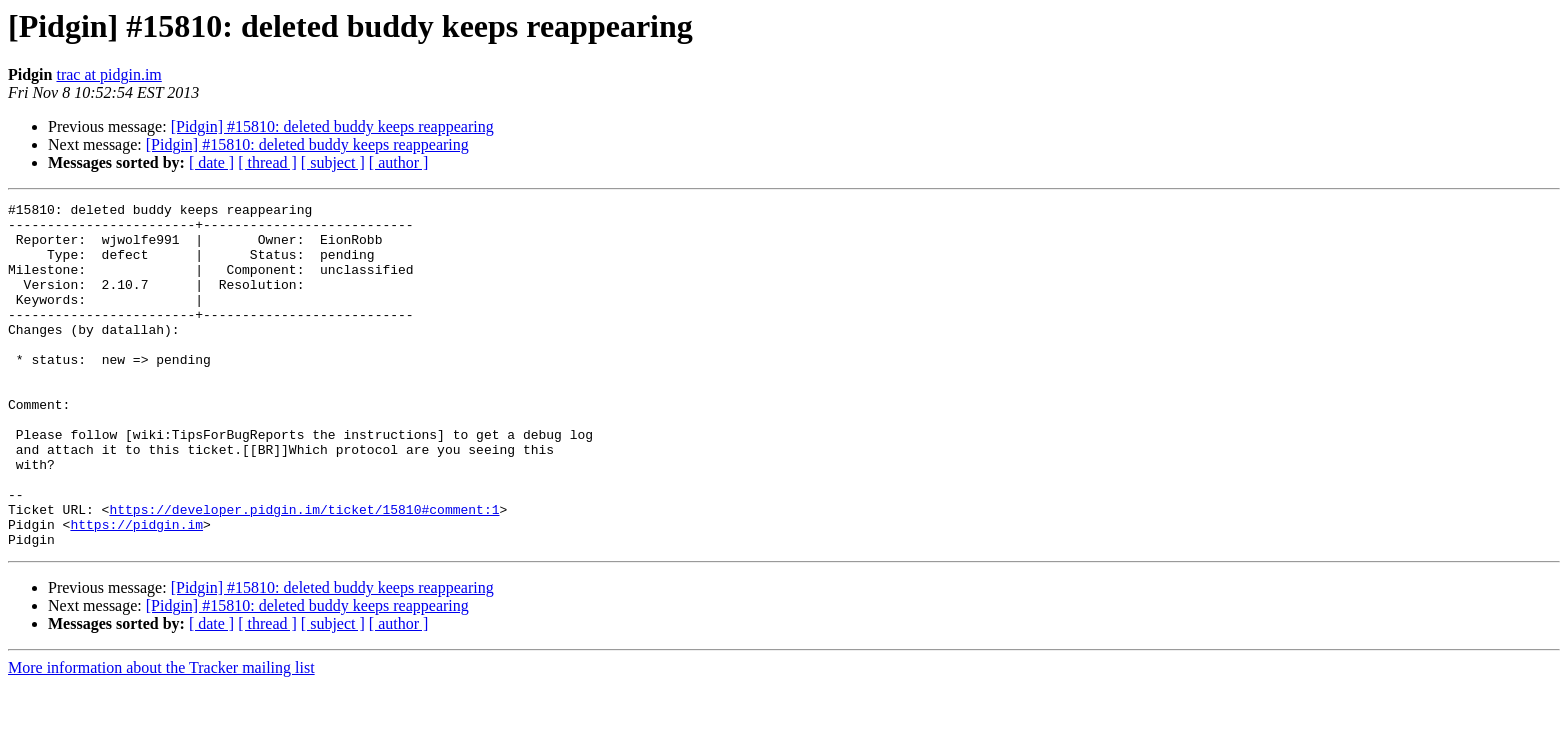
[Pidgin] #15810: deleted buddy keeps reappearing (332, 126)
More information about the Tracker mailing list (161, 736)
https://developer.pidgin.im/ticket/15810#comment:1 (304, 572)
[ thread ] (267, 162)
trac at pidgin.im (108, 74)
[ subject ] (333, 162)
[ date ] (211, 162)
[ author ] (399, 162)
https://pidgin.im (136, 590)
